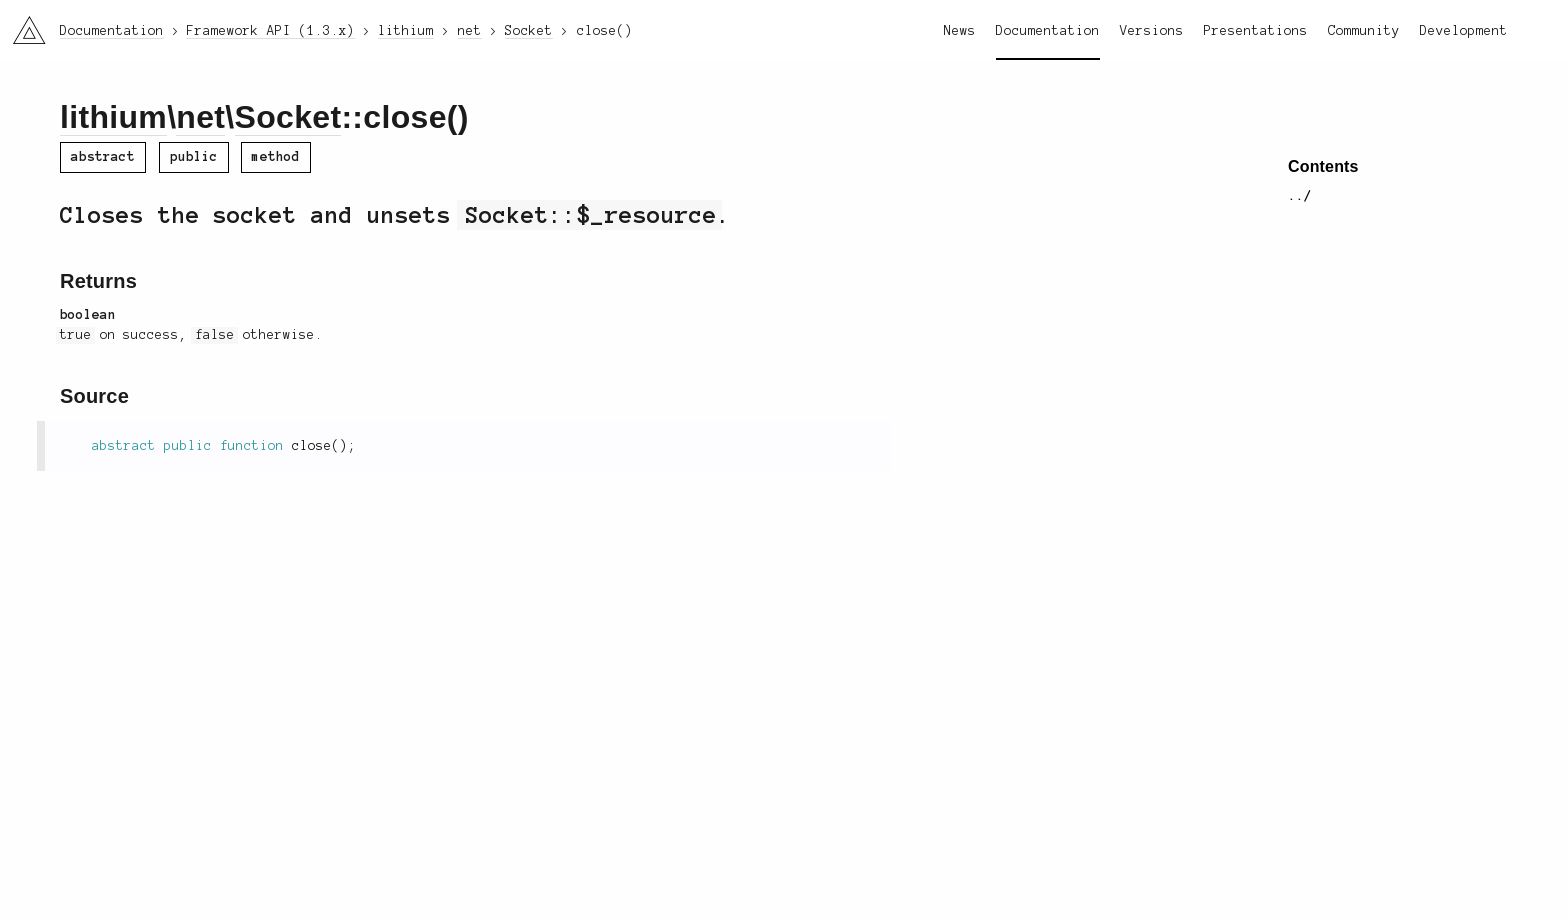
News (960, 31)
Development (1464, 31)
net (200, 117)
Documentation (1048, 31)
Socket (288, 117)
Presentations (1256, 31)
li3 (22, 24)
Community (1364, 31)
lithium (113, 117)
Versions (1152, 31)
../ (1300, 196)
